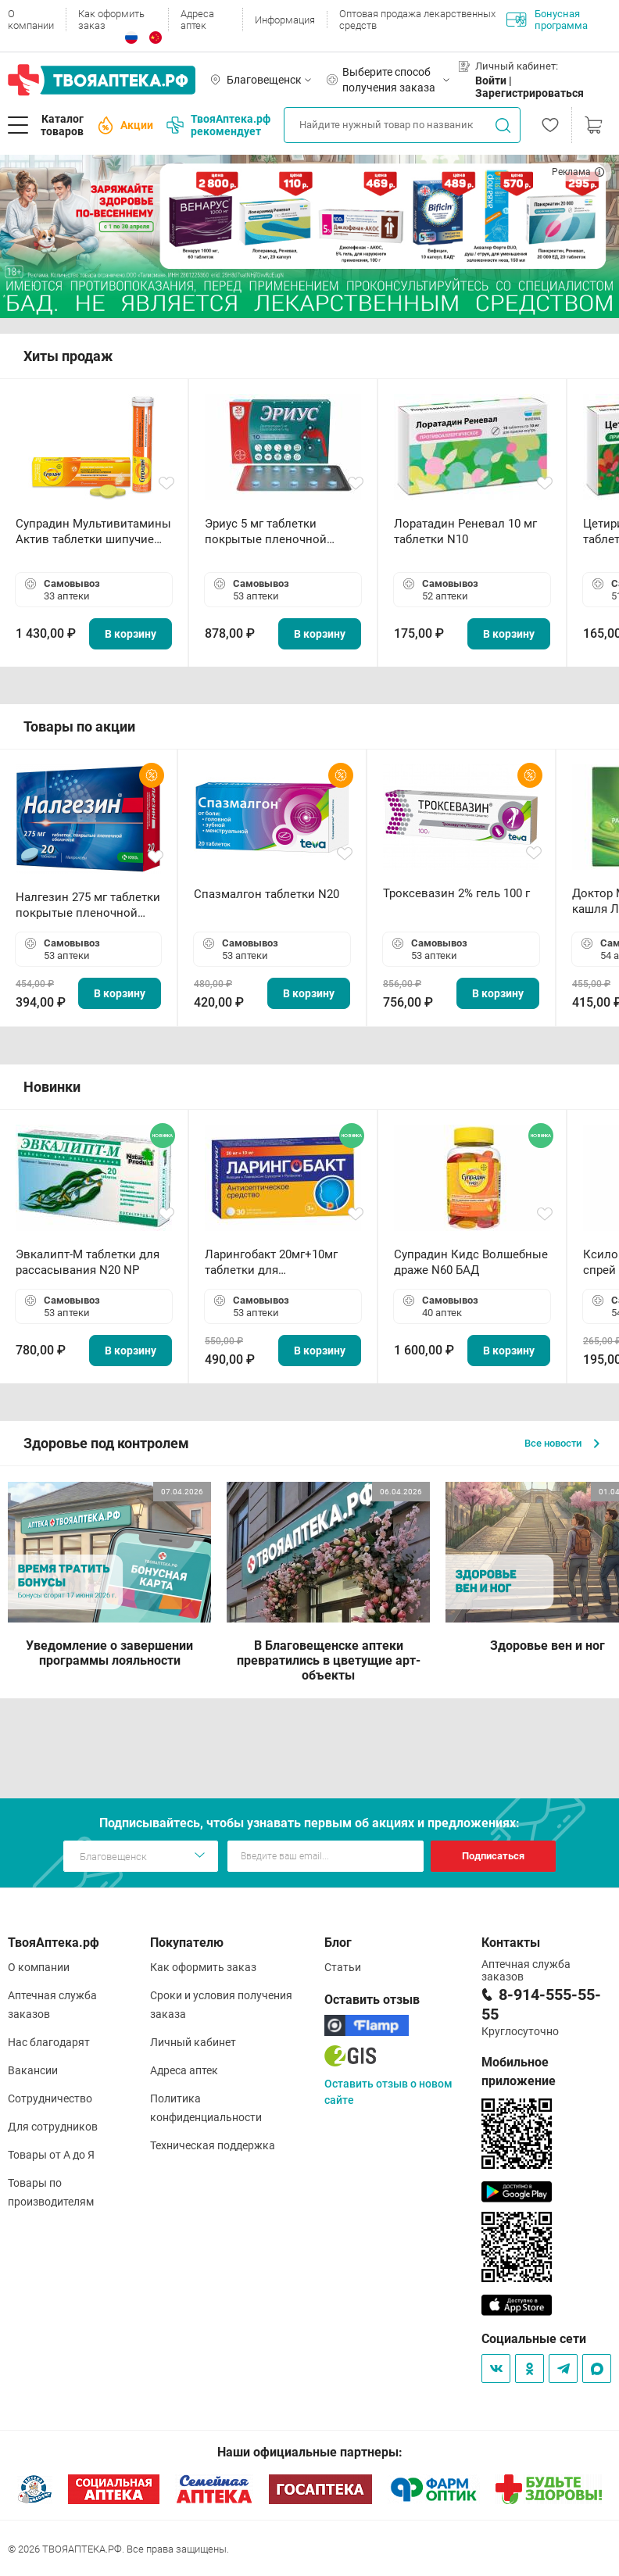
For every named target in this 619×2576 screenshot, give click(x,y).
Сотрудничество (50, 2098)
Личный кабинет (193, 2042)
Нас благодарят (49, 2042)
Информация (285, 20)
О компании (31, 19)
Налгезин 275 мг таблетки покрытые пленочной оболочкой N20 (88, 905)
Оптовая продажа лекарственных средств (417, 19)
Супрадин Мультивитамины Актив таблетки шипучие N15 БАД (93, 532)
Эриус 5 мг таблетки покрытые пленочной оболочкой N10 (266, 532)
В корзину (130, 634)
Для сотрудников (53, 2126)
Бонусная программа (547, 19)
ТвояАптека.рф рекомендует (218, 125)
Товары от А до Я (51, 2154)
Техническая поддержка (212, 2145)
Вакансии (33, 2070)
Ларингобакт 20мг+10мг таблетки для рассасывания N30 (271, 1262)
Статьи (342, 1967)
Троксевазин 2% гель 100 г (456, 893)
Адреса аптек (197, 19)
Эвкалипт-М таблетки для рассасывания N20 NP (87, 1262)
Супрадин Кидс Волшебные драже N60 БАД (471, 1262)
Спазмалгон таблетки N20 (266, 894)
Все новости (561, 1443)
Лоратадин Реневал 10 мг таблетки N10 (465, 531)
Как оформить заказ (111, 19)
